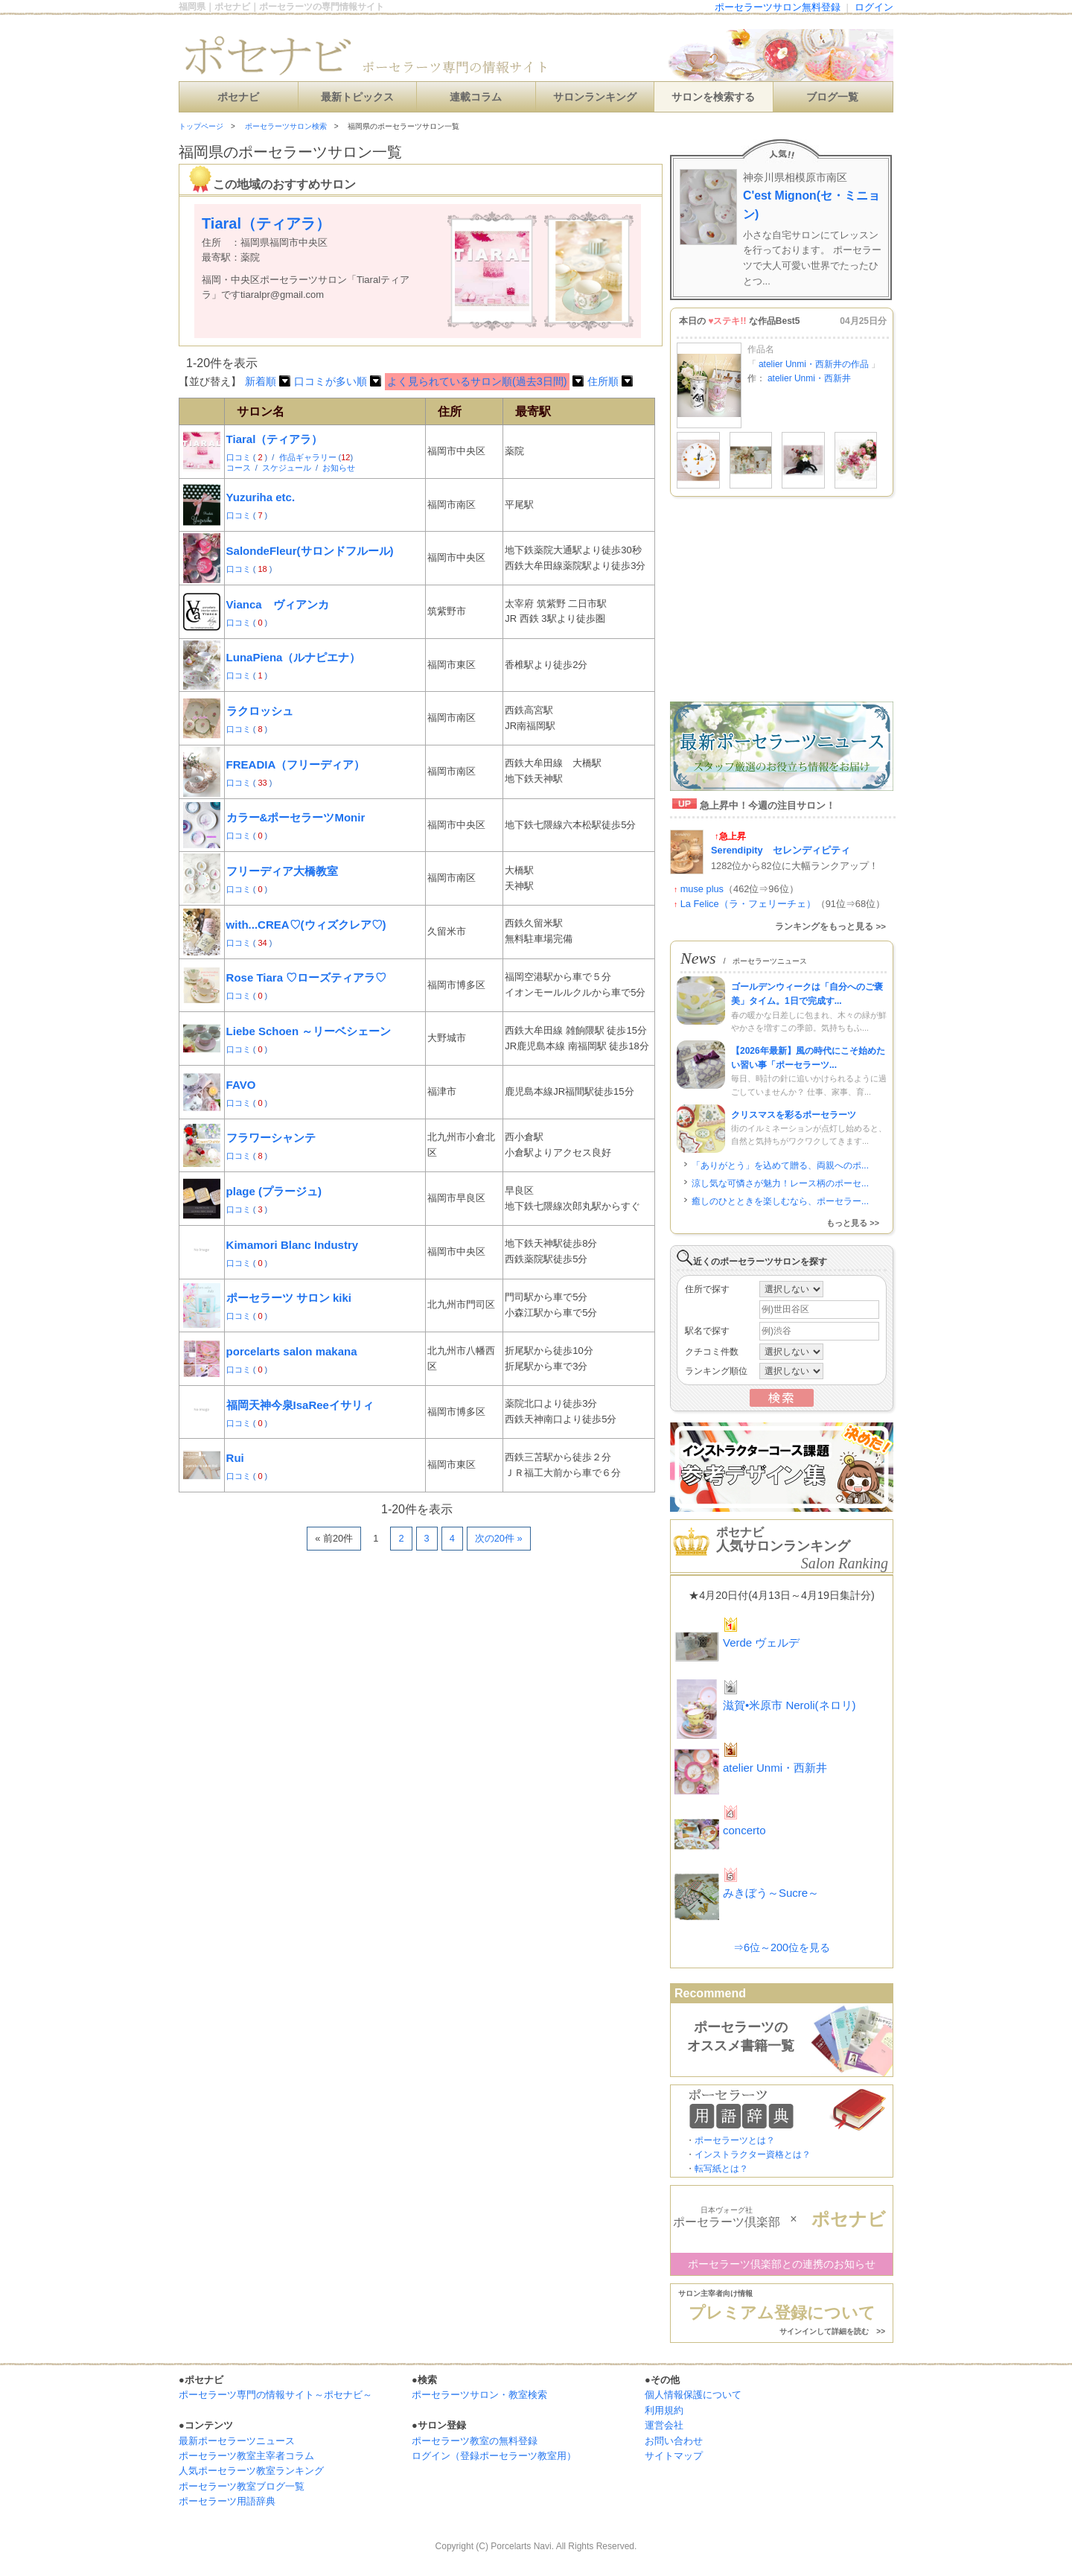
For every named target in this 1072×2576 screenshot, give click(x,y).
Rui (235, 1457)
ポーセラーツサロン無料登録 (777, 7)
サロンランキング (594, 97)
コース (239, 467)
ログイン (874, 7)
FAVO (241, 1084)
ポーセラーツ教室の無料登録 (474, 2440)
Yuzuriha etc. (261, 497)
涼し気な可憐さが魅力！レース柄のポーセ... (780, 1183)
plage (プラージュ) (274, 1191)
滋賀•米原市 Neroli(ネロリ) (789, 1705)
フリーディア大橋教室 (282, 871)
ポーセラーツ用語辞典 (227, 2501)
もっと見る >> (852, 1222)
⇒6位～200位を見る (781, 1947)
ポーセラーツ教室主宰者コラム (246, 2455)
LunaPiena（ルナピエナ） (293, 657)
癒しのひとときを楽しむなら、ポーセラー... (780, 1201)
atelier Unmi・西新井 (809, 378)
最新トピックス (357, 97)
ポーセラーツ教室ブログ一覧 (241, 2486)
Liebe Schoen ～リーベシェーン (309, 1031)
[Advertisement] (353, 1595)
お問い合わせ (674, 2440)
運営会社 (664, 2425)
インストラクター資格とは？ (753, 2154)
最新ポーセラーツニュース (237, 2440)
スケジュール (287, 467)
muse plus (702, 888)
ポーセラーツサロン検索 (286, 126)
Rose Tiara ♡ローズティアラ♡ (306, 977)
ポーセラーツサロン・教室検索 (479, 2394)
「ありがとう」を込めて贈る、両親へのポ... (780, 1165)
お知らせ (338, 467)
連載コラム (476, 97)
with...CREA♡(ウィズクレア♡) (306, 924)
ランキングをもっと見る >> (830, 926)
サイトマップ (674, 2455)
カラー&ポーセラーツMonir (296, 817)
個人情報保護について (693, 2394)
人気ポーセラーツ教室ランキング (251, 2470)
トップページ (201, 126)
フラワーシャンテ (271, 1137)
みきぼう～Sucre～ (771, 1892)
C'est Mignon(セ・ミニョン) (811, 204)
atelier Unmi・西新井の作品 (814, 364)
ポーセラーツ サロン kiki (288, 1297)
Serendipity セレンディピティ (780, 850)
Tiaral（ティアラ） (274, 439)
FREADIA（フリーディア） (296, 764)
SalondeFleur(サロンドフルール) (310, 550)
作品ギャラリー (309, 457)
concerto (744, 1830)
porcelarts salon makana (291, 1351)
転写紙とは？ (721, 2168)
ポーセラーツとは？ (735, 2140)
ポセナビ (238, 97)
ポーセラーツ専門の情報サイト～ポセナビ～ (275, 2394)
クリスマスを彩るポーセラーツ (793, 1115)
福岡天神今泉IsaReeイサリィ (300, 1405)
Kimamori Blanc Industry (292, 1244)
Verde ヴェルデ (761, 1642)
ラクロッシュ (259, 711)
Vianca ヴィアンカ (277, 604)
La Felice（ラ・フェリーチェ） (748, 903)
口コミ (239, 457)
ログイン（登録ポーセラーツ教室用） (494, 2455)
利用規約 (664, 2410)
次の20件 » (499, 1538)
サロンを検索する (713, 97)
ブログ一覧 (832, 97)
